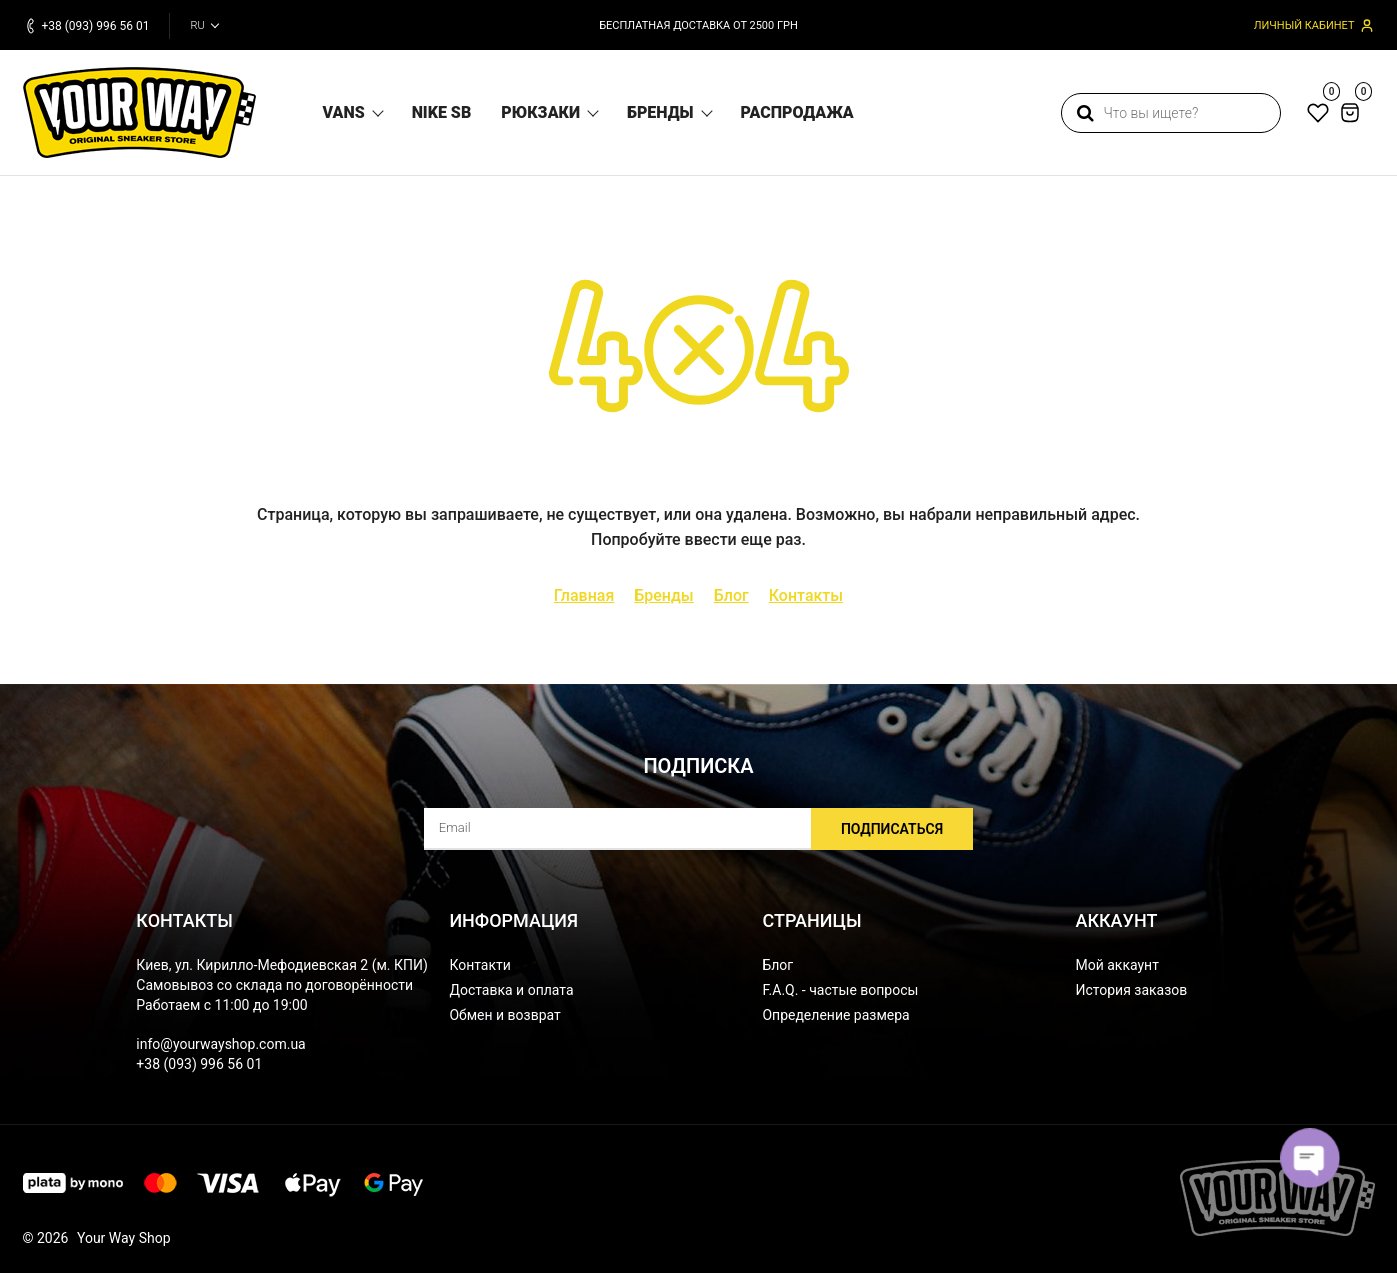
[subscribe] (698, 829)
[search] (1171, 113)
